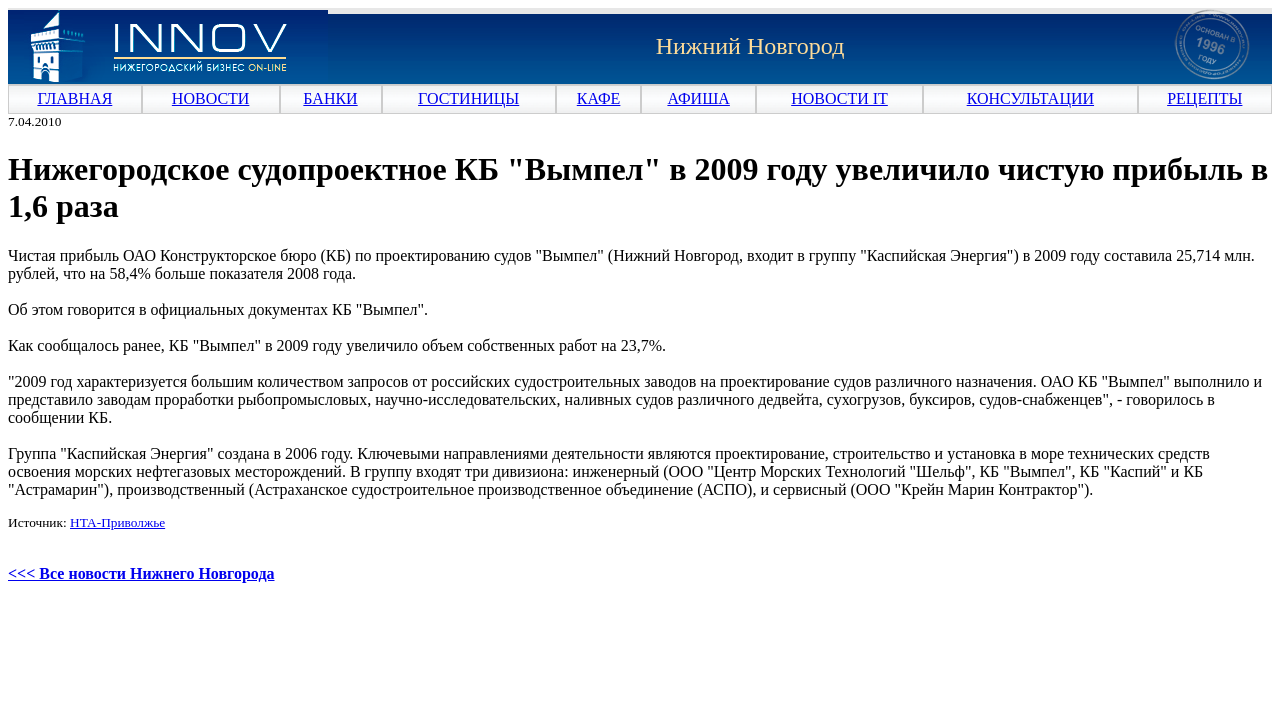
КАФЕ (599, 98)
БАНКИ (330, 98)
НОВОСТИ (211, 98)
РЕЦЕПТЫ (1204, 98)
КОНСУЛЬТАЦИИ (1030, 98)
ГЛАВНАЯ (74, 98)
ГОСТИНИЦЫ (468, 98)
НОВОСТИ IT (839, 98)
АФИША (698, 98)
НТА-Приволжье (117, 522)
